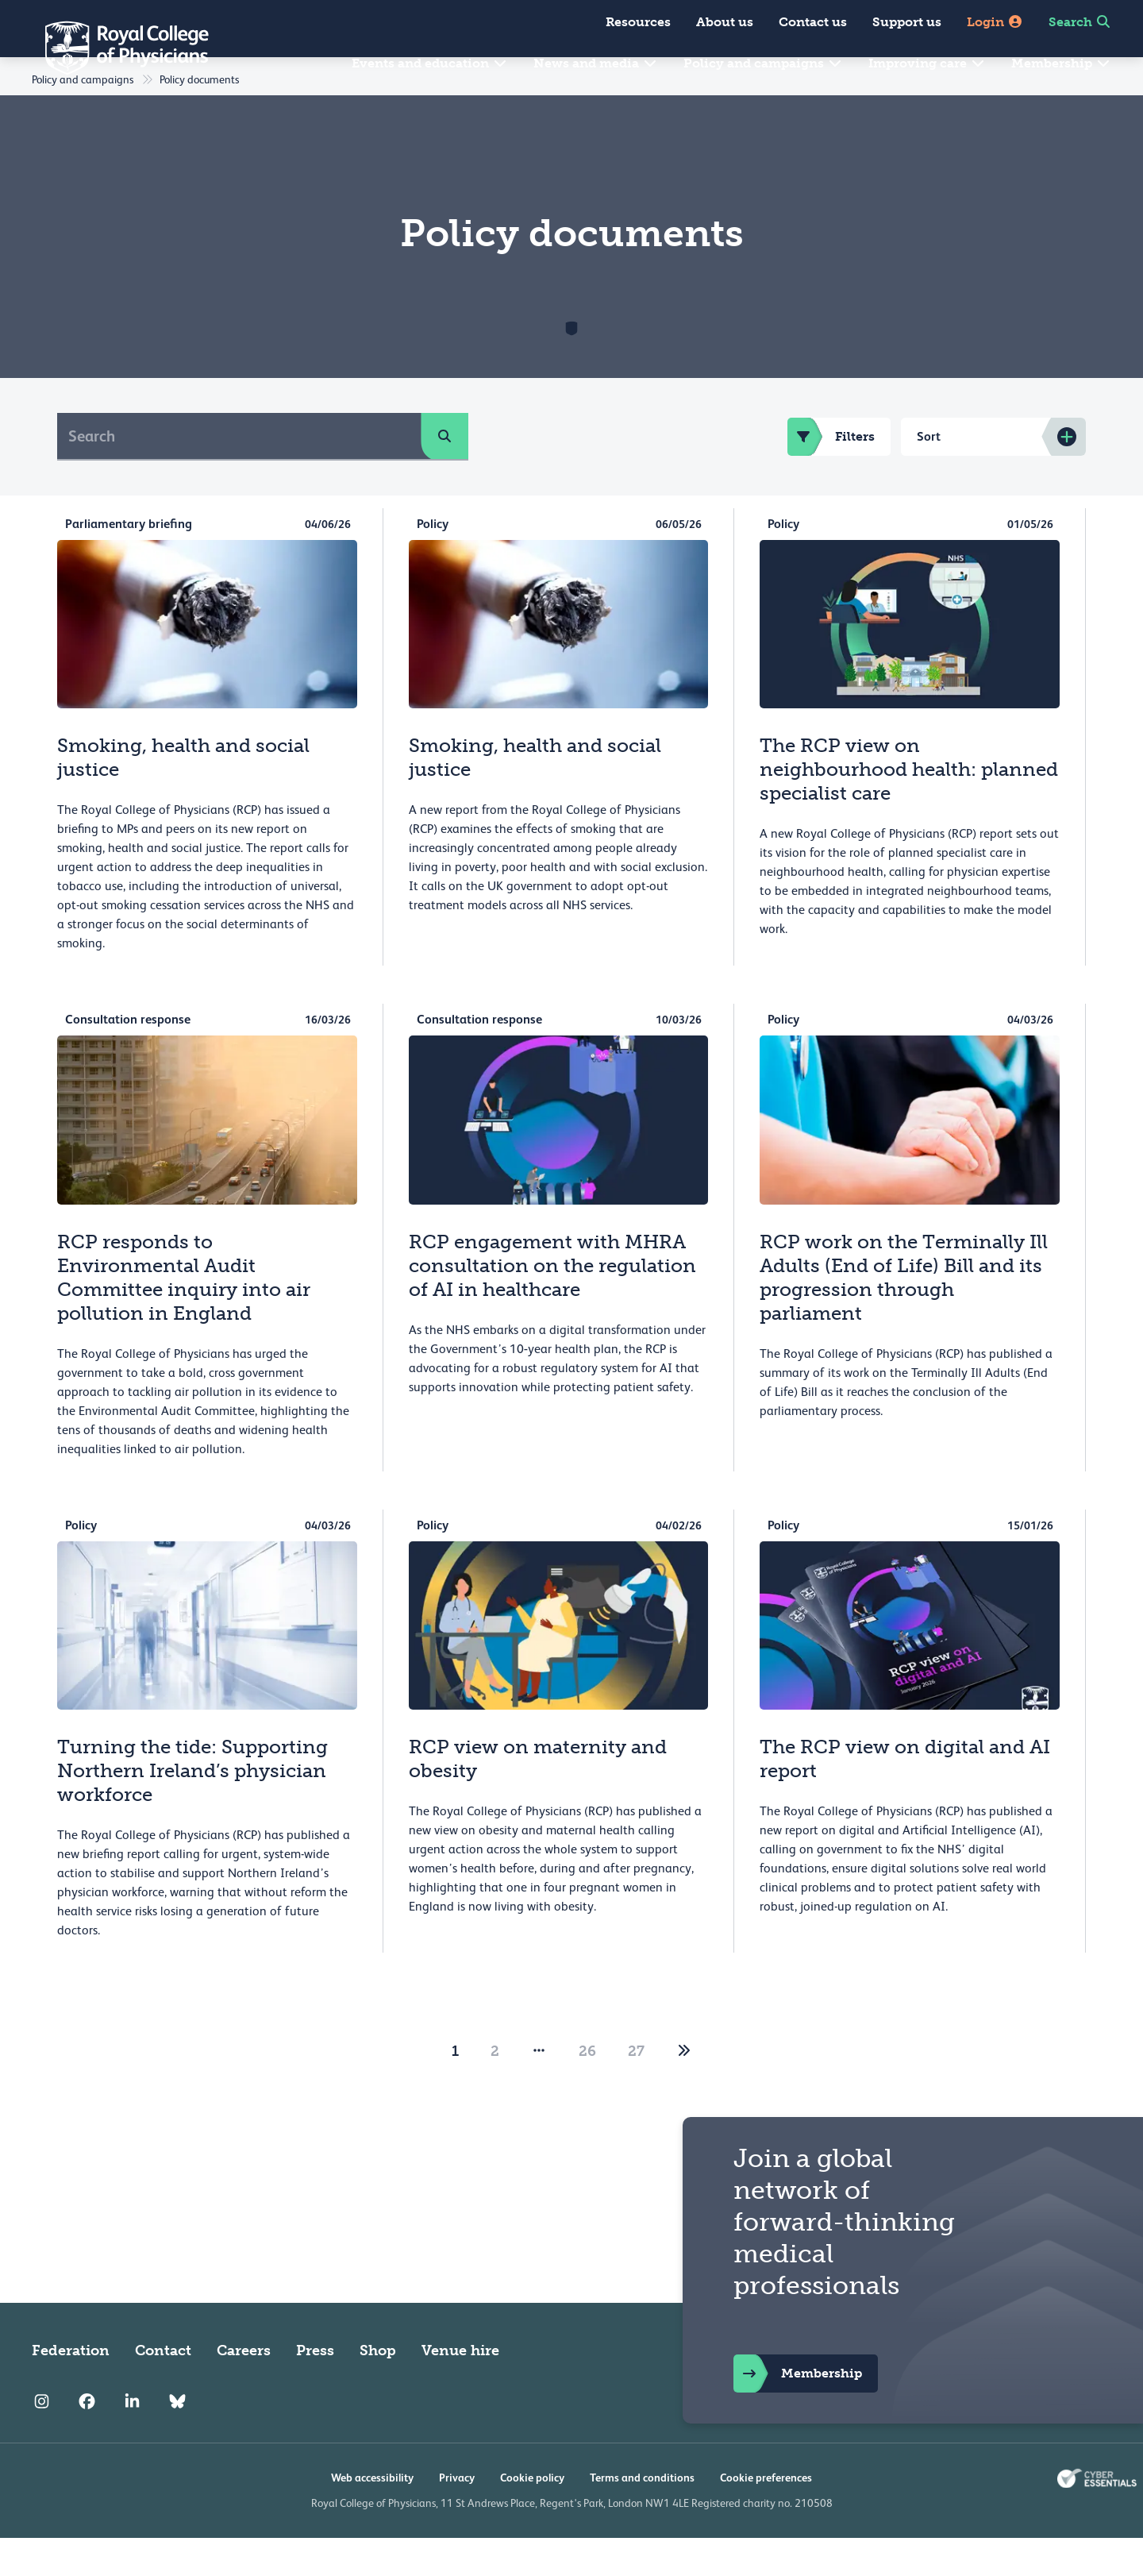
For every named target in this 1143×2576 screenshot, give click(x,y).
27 (636, 2089)
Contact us (813, 21)
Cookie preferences (766, 2515)
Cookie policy (532, 2515)
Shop (378, 2388)
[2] (684, 2089)
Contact (163, 2388)
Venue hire (460, 2388)
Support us (906, 21)
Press (315, 2388)
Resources (638, 21)
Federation (71, 2388)
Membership (1061, 63)
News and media (595, 63)
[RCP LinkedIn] (132, 2439)
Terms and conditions (642, 2515)
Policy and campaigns (763, 63)
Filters (831, 475)
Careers (244, 2388)
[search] (444, 474)
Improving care (927, 63)
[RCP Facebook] (87, 2439)
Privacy (457, 2515)
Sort (929, 474)
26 (587, 2089)
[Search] (239, 474)
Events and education (430, 63)
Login (995, 21)
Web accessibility (372, 2515)
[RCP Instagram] (41, 2439)
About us (724, 21)
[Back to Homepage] (116, 47)
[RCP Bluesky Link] (177, 2439)
